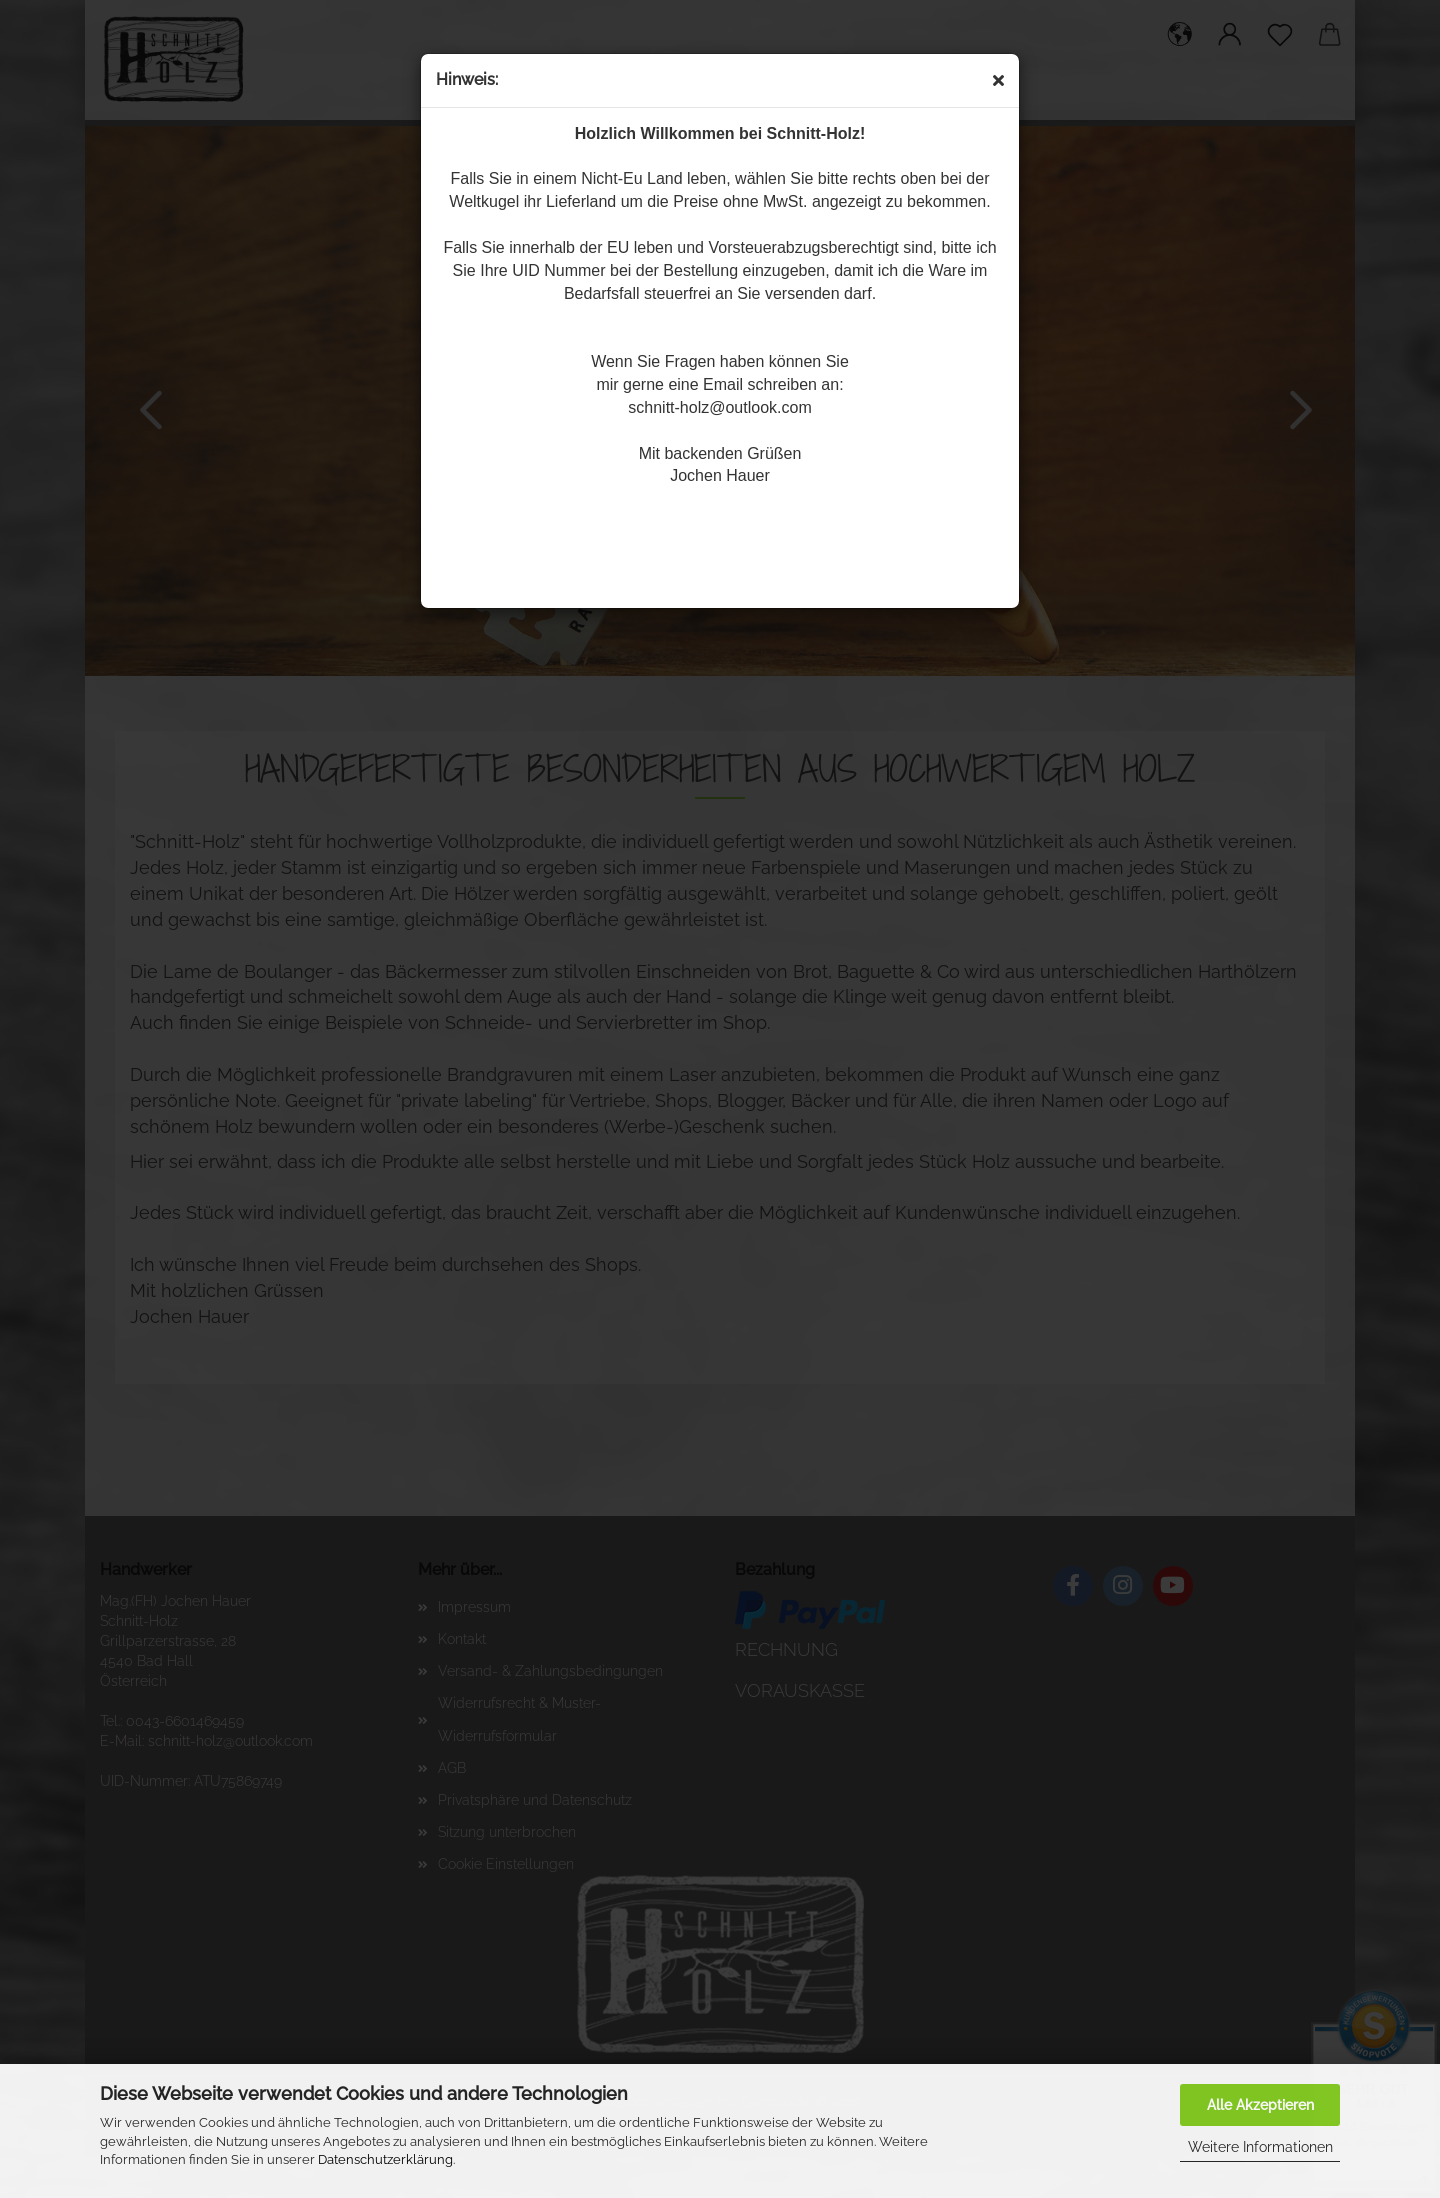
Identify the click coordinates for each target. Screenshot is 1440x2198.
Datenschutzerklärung (385, 2159)
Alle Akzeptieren (1260, 2105)
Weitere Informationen (1260, 2147)
